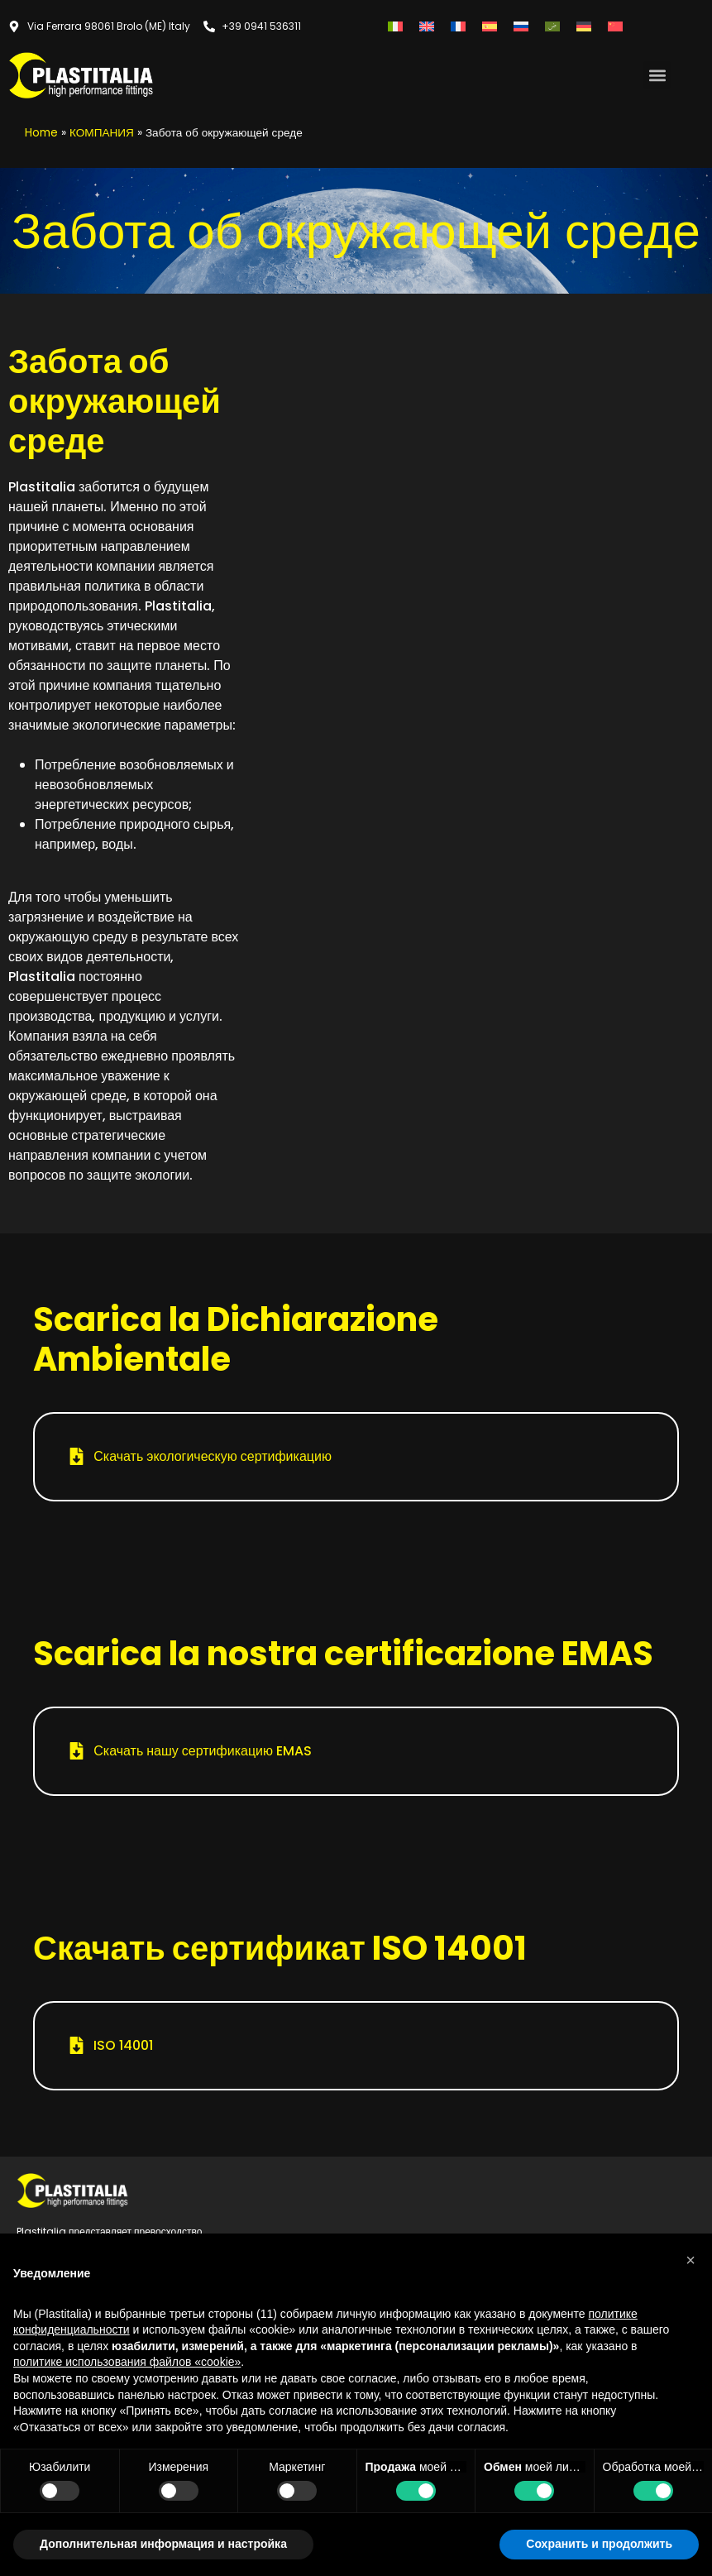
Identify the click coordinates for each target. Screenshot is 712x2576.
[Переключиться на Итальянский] (395, 26)
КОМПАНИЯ (101, 133)
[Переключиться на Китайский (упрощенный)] (615, 26)
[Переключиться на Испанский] (489, 26)
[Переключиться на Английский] (426, 26)
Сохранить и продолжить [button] (599, 2543)
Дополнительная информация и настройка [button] (163, 2543)
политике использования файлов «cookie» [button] (127, 2361)
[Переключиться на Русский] (521, 26)
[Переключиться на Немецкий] (584, 26)
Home (41, 133)
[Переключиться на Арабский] (552, 26)
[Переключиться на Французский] (458, 26)
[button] (657, 75)
